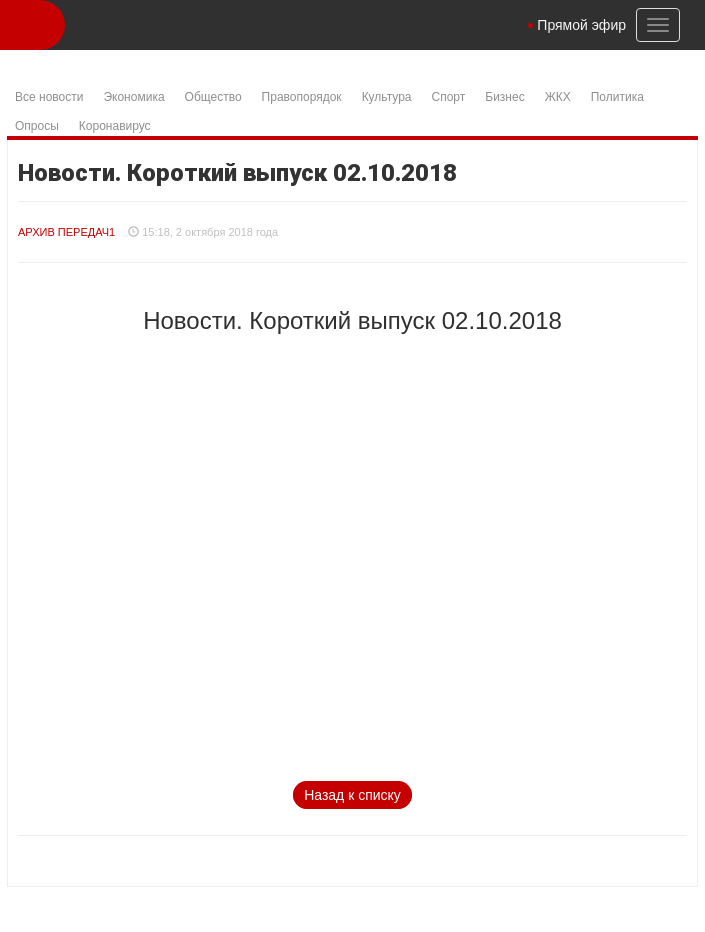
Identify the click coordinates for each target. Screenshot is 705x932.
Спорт (449, 97)
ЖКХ (558, 97)
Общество (213, 97)
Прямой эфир (581, 25)
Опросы (37, 126)
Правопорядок (302, 97)
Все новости (49, 97)
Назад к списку (352, 795)
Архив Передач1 (66, 232)
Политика (617, 97)
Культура (387, 97)
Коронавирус (115, 126)
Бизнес (504, 97)
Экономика (133, 97)
